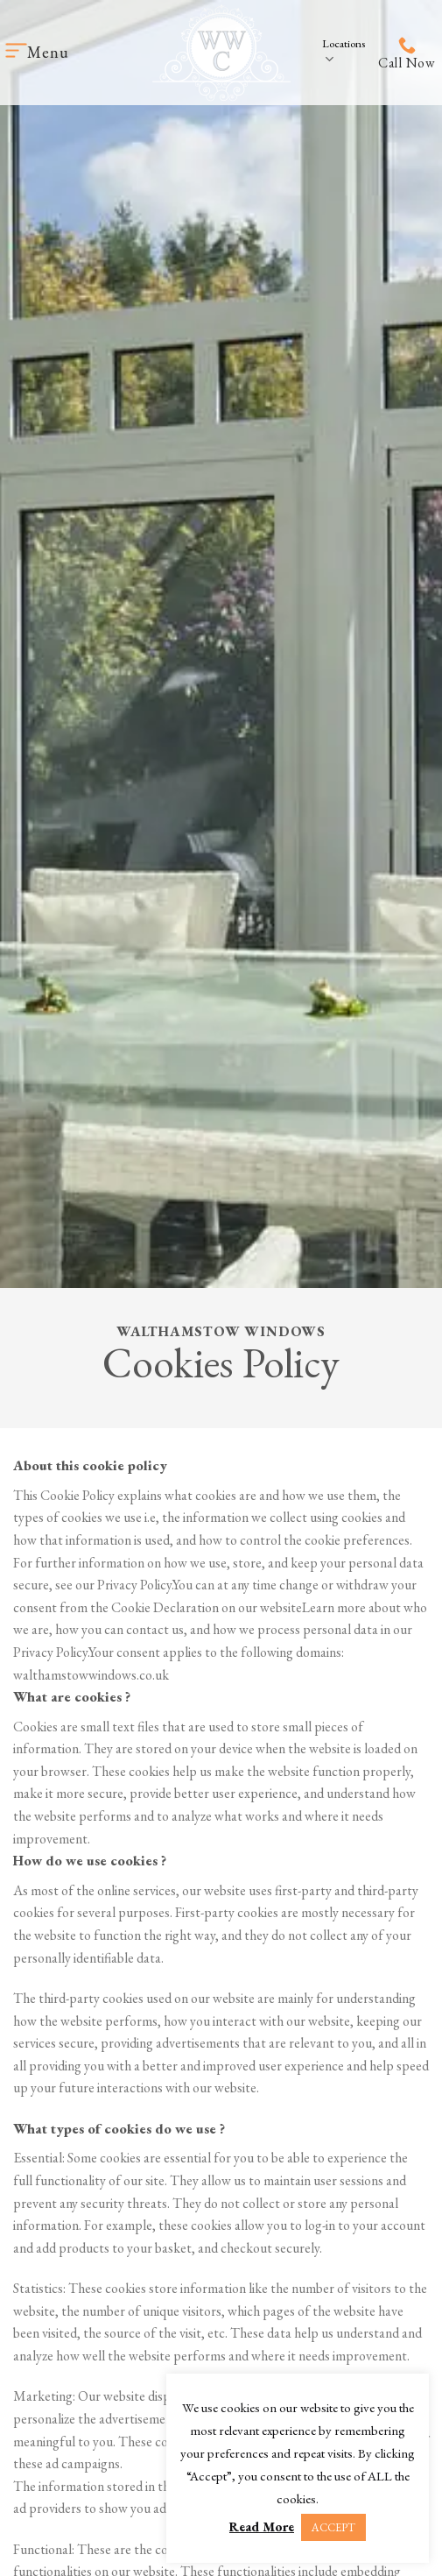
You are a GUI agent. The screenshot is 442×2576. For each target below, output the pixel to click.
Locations (343, 51)
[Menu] (37, 52)
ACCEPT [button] (333, 2527)
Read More (261, 2526)
